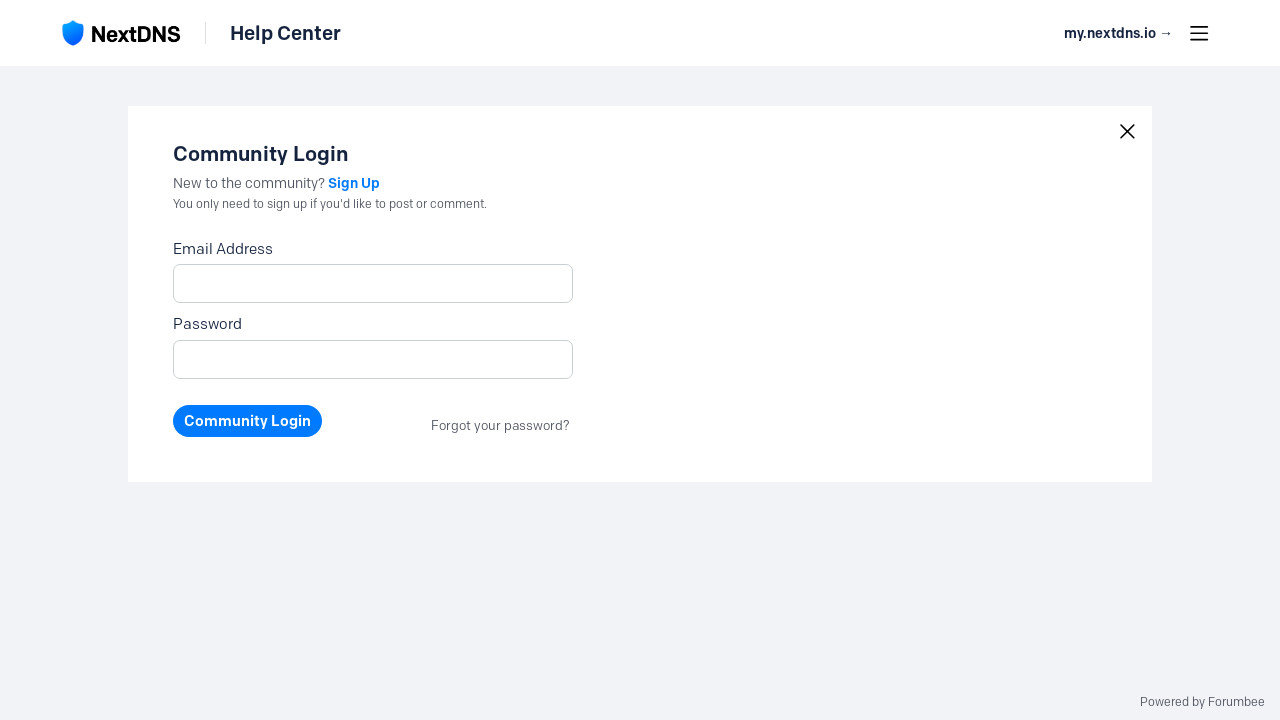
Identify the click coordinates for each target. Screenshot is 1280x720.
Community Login (247, 421)
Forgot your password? (500, 425)
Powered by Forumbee (1202, 702)
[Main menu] (1199, 33)
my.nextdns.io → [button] (1118, 33)
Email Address (223, 249)
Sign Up (354, 183)
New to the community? (250, 183)
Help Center (285, 33)
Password (207, 324)
